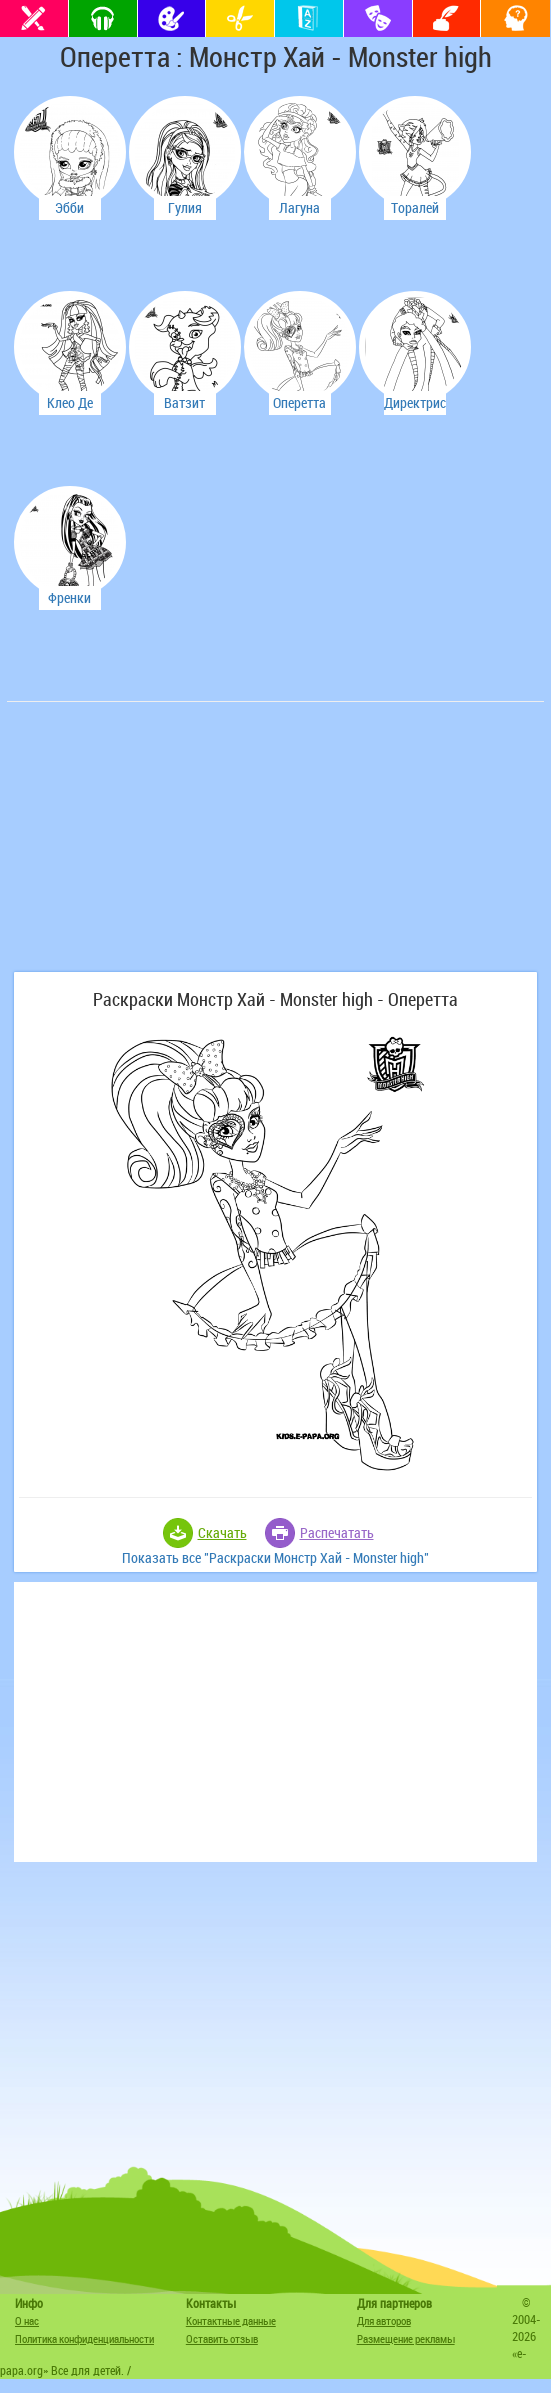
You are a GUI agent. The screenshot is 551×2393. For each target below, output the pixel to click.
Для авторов (384, 2320)
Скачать (222, 1532)
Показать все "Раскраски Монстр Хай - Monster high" (275, 1557)
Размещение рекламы (406, 2338)
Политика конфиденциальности (84, 2338)
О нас (27, 2320)
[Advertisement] (162, 847)
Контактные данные (231, 2320)
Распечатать (337, 1532)
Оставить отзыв (222, 2338)
